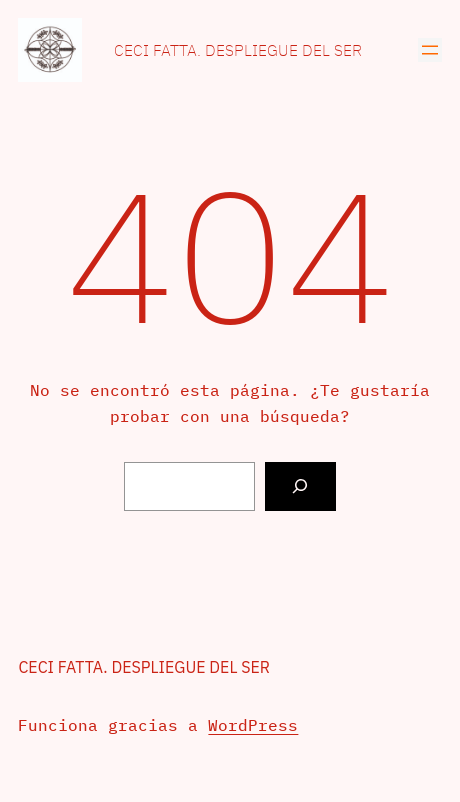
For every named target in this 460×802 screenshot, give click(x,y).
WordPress (253, 725)
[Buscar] (300, 486)
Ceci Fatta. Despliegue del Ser (238, 50)
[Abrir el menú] (430, 50)
